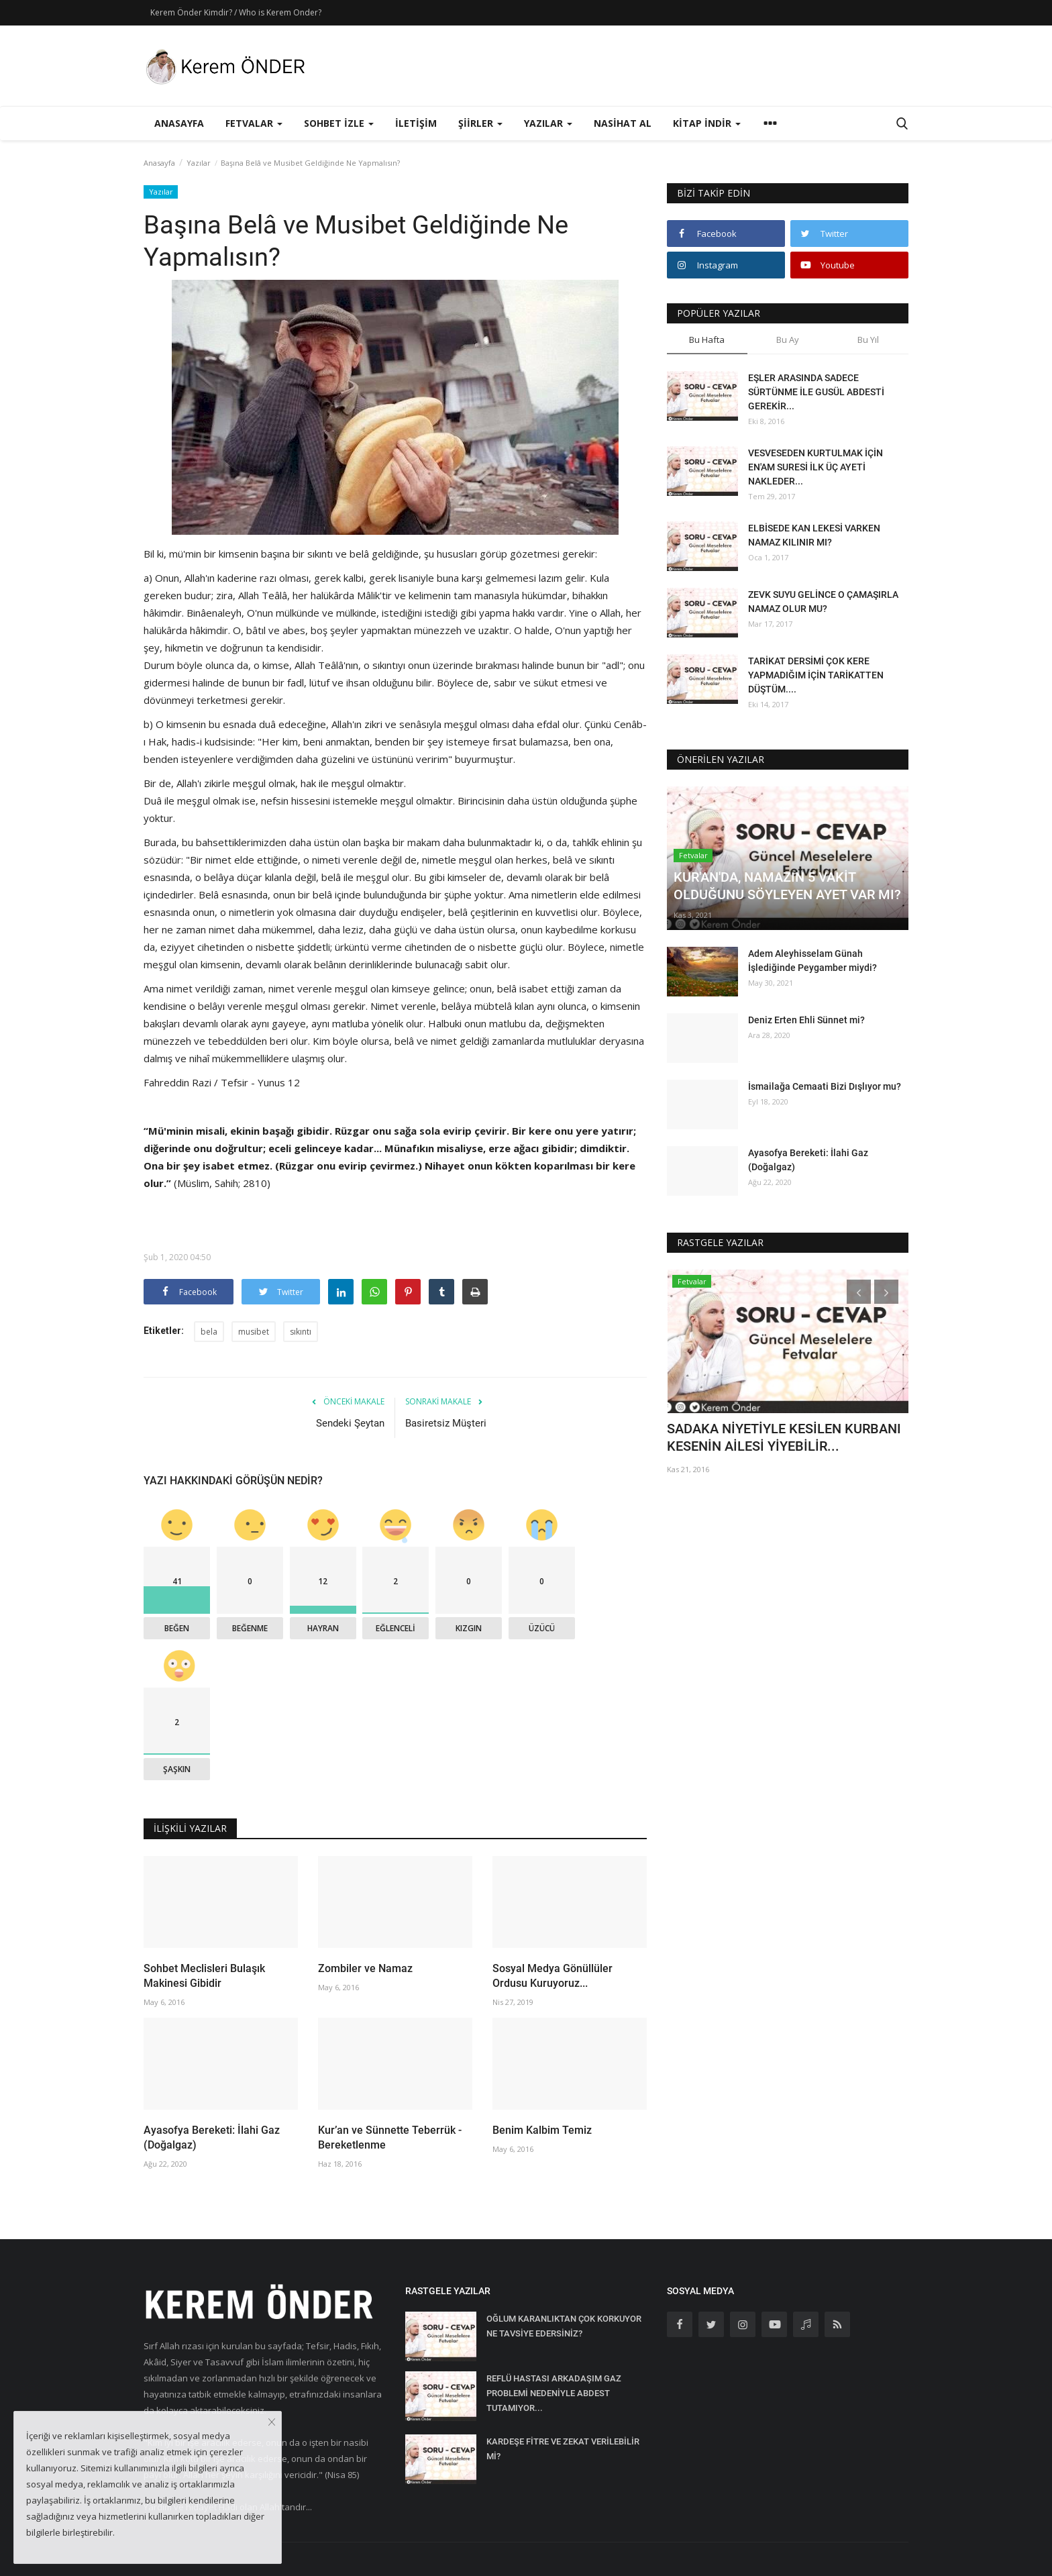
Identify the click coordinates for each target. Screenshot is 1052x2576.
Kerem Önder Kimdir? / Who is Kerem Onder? (235, 12)
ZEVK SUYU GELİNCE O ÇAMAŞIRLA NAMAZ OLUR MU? (823, 601)
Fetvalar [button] (253, 123)
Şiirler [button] (480, 123)
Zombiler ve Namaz (365, 1968)
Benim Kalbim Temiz (542, 2130)
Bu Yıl (868, 339)
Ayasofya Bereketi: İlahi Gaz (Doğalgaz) (212, 2137)
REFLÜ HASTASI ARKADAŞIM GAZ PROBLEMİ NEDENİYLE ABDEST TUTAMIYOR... (553, 2393)
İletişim (416, 123)
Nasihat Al (622, 123)
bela (209, 1331)
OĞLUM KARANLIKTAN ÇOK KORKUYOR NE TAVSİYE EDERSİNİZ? (563, 2326)
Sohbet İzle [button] (339, 123)
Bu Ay (787, 339)
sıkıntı (300, 1331)
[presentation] (859, 1292)
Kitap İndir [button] (707, 123)
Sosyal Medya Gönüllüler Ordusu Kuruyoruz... (552, 1976)
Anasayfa (179, 123)
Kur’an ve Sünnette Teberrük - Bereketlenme (390, 2137)
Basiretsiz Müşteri (445, 1423)
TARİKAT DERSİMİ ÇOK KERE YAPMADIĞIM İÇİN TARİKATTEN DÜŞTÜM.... (816, 675)
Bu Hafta (707, 339)
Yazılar (199, 163)
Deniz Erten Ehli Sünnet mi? (806, 1020)
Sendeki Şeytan (350, 1423)
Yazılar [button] (548, 123)
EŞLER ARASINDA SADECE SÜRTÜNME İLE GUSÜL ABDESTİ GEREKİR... (816, 391)
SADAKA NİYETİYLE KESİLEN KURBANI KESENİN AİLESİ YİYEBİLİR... (784, 1437)
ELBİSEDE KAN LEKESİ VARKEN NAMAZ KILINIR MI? (814, 535)
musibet (253, 1331)
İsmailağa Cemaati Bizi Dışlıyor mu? (824, 1086)
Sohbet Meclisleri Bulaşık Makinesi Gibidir (204, 1976)
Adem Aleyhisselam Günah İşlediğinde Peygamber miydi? (812, 960)
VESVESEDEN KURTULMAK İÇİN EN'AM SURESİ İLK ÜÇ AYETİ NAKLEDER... (815, 467)
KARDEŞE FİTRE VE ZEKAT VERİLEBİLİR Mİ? (562, 2448)
